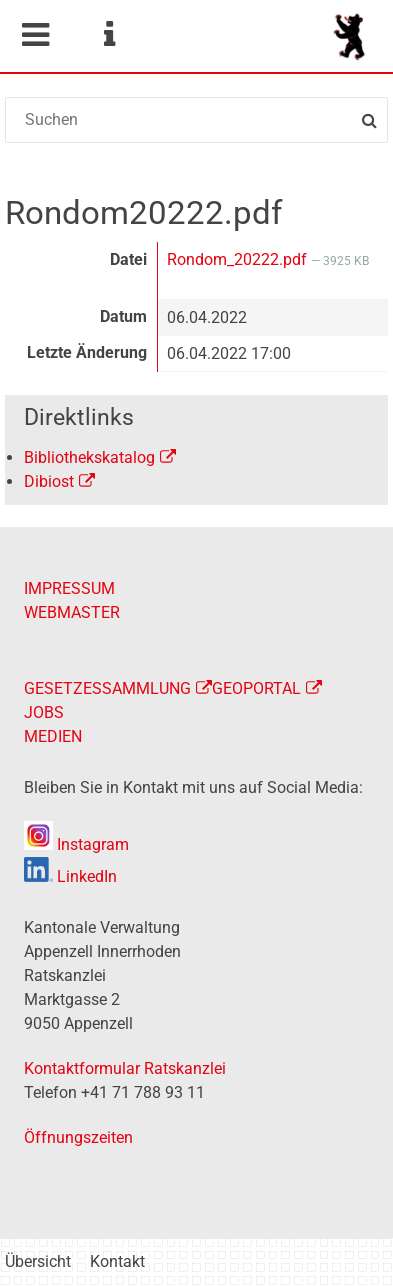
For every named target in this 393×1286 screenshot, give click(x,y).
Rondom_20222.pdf (239, 259)
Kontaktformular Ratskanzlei (125, 1068)
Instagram (76, 844)
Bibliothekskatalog (89, 457)
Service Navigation (109, 35)
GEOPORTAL (256, 688)
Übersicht (38, 1261)
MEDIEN (53, 736)
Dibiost (49, 481)
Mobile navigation (35, 35)
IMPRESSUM (69, 588)
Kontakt (117, 1261)
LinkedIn (70, 876)
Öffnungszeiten (78, 1137)
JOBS (44, 712)
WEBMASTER (72, 612)
